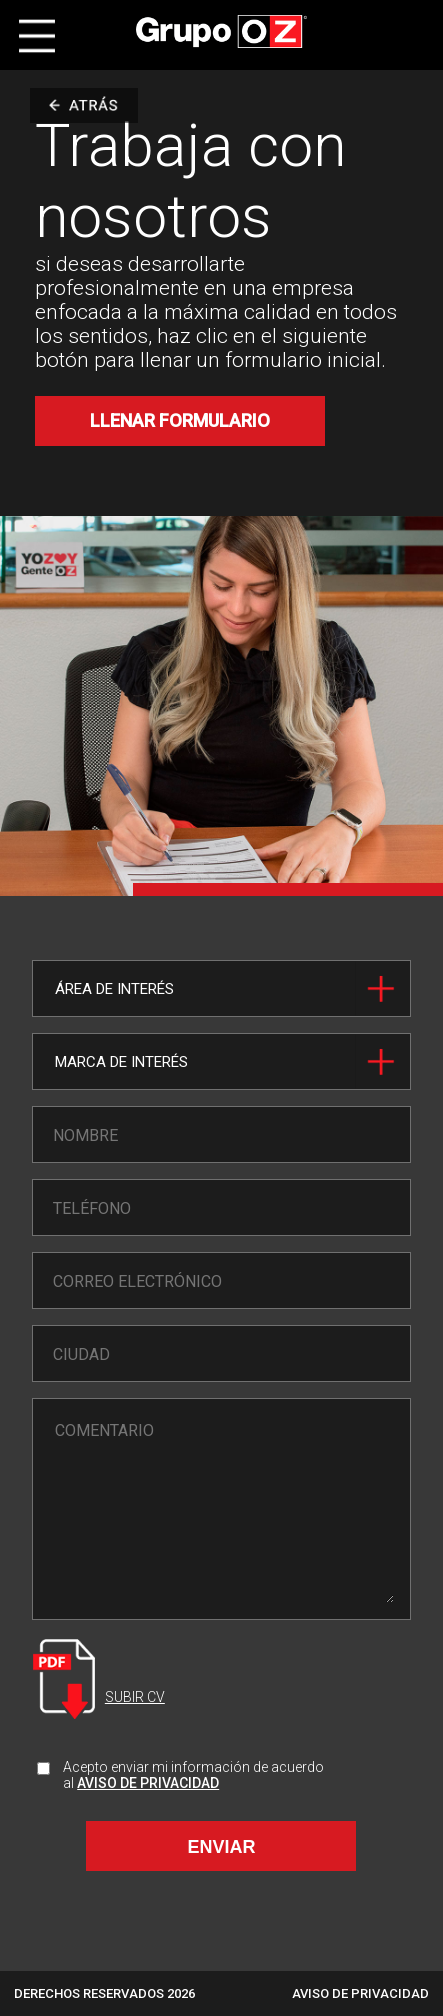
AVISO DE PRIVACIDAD (148, 1783)
